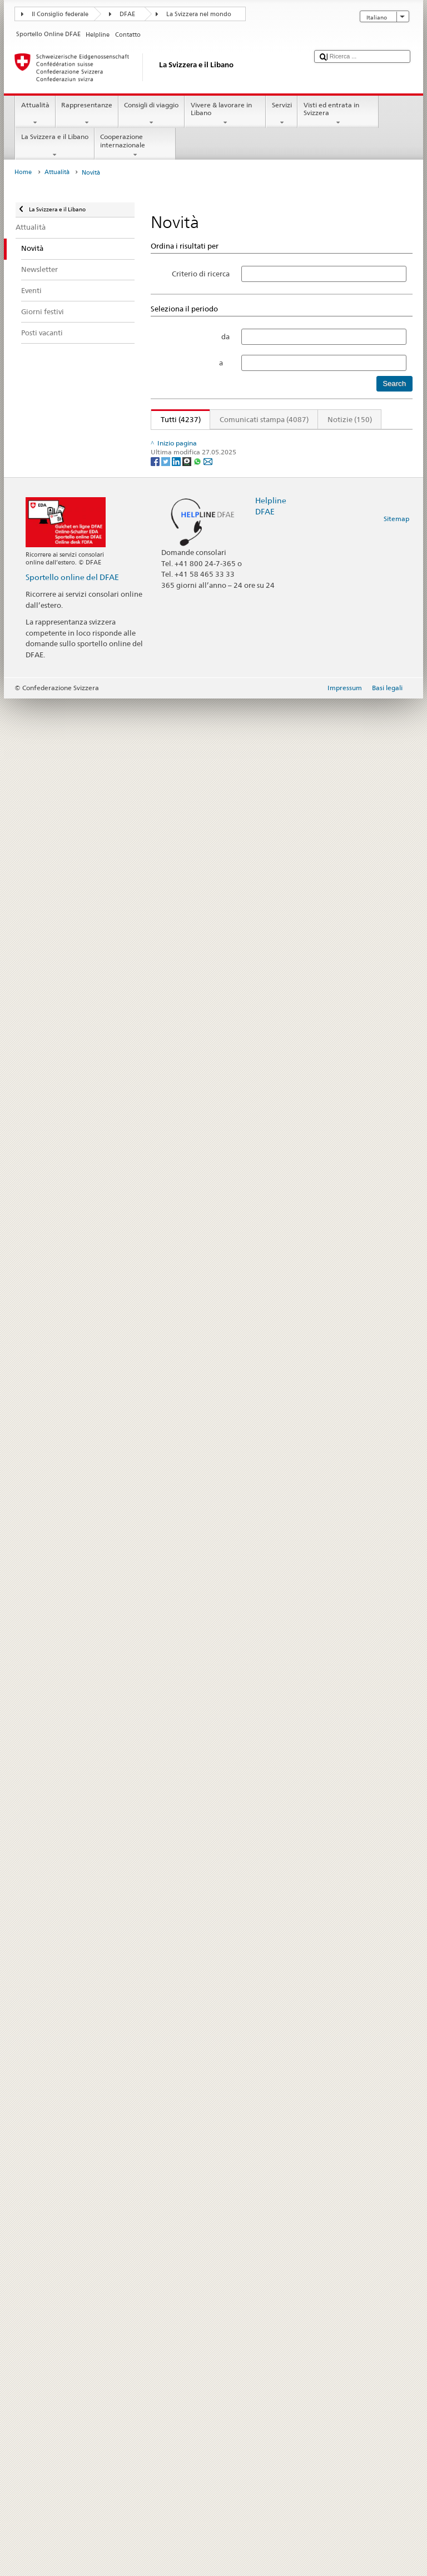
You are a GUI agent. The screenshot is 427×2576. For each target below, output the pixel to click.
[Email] (207, 2338)
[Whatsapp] (198, 2338)
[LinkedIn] (177, 2338)
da (225, 336)
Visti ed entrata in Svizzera (338, 114)
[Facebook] (156, 2338)
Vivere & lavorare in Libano (225, 114)
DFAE (127, 14)
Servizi (281, 114)
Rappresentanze (87, 114)
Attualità (35, 114)
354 (347, 439)
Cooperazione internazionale (135, 145)
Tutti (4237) (176, 419)
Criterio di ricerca (201, 273)
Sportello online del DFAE (72, 2454)
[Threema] (187, 2338)
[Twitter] (166, 2338)
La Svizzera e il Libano (54, 145)
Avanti (373, 439)
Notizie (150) (349, 419)
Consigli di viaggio (151, 114)
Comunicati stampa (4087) (264, 419)
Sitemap (396, 2396)
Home (23, 172)
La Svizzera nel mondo (198, 14)
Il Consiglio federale (60, 14)
